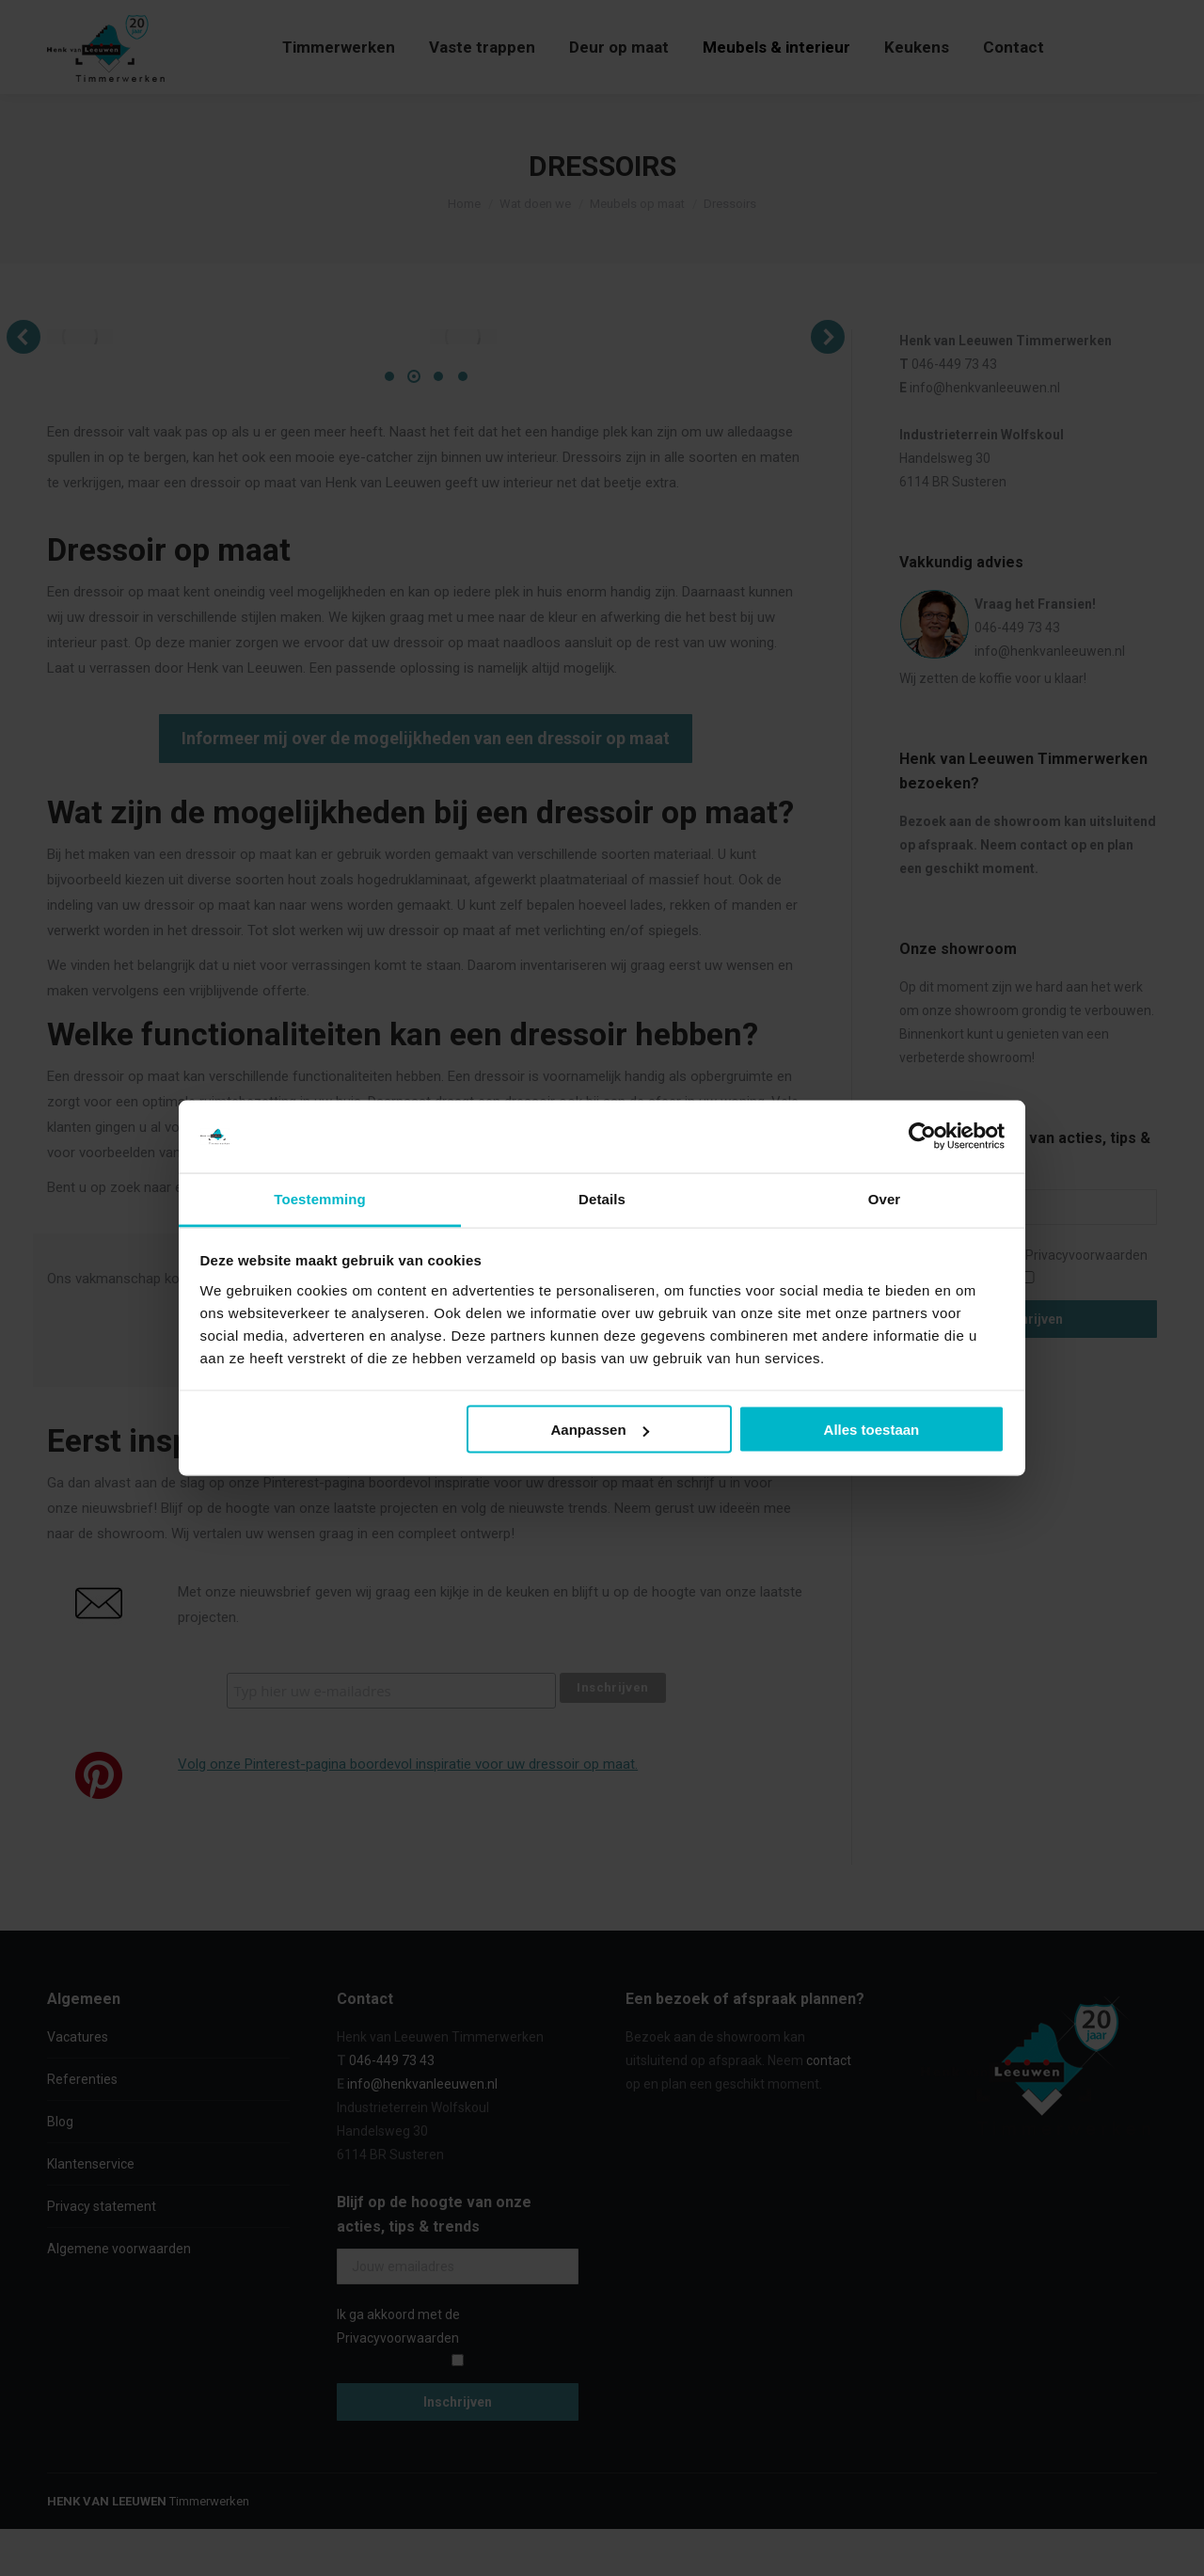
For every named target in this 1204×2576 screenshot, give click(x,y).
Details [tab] (602, 1198)
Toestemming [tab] (320, 1198)
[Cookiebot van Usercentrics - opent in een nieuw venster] (922, 1136)
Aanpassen (600, 1430)
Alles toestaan (872, 1430)
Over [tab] (884, 1198)
